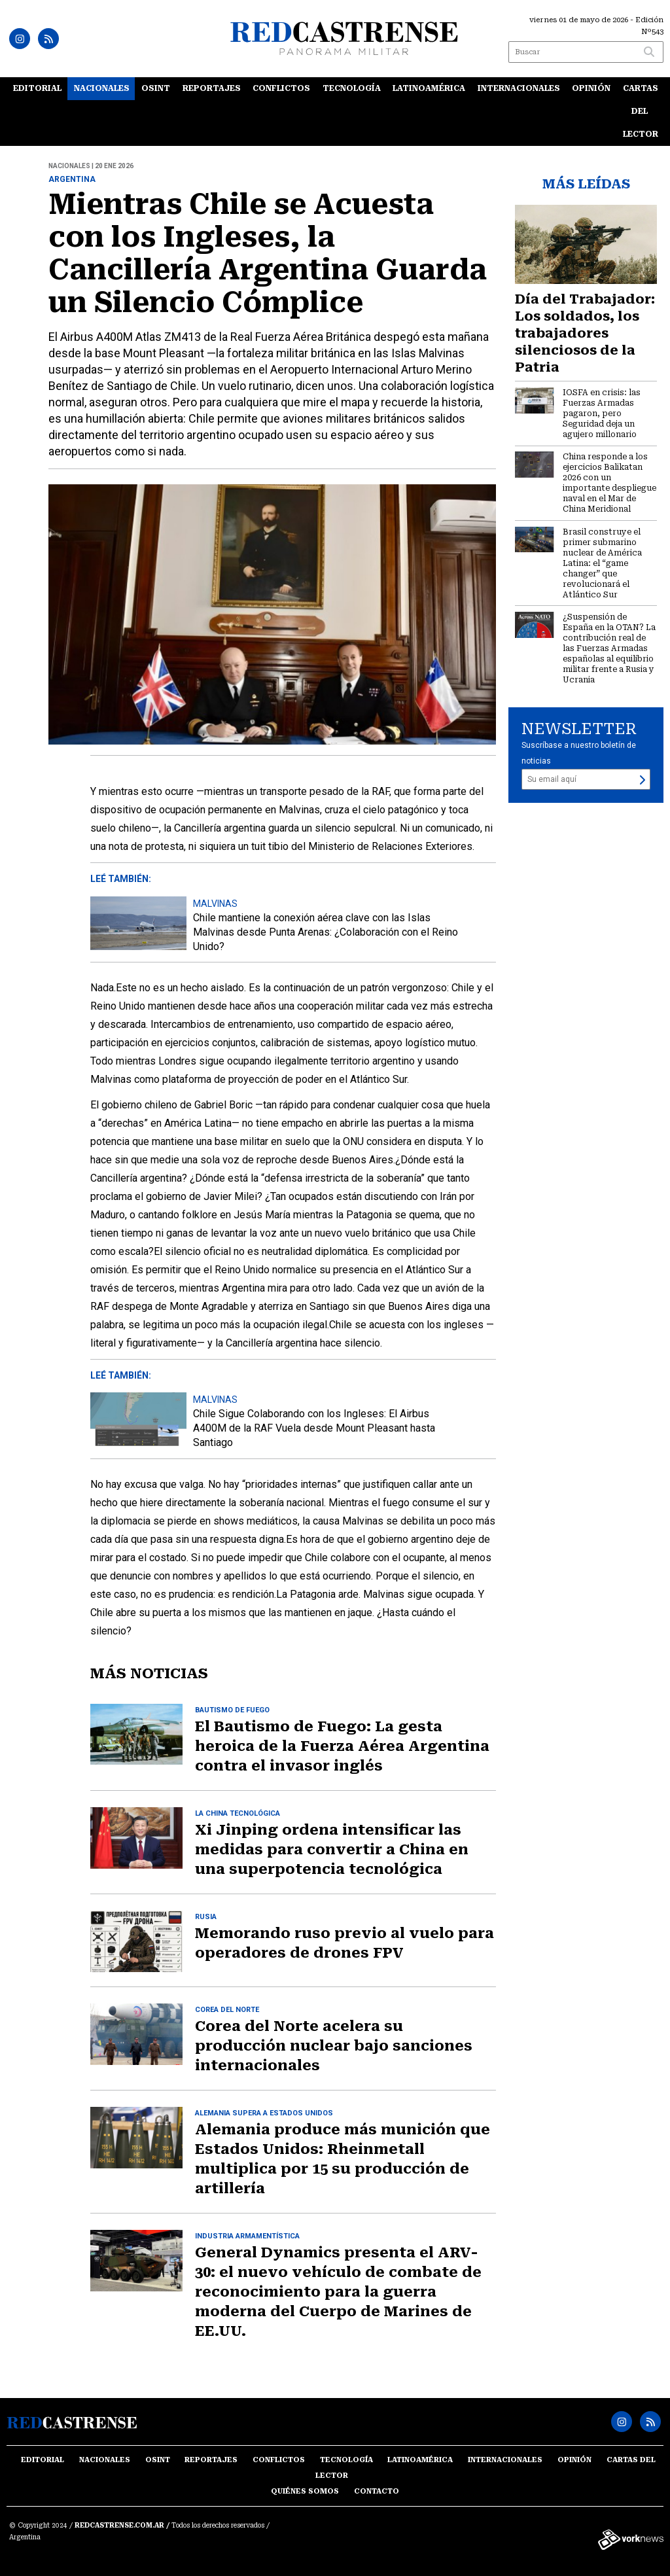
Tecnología (352, 88)
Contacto (376, 2491)
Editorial (37, 88)
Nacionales (102, 88)
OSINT (155, 88)
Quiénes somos (305, 2491)
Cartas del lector (640, 111)
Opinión (591, 88)
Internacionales (519, 88)
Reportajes (212, 88)
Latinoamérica (429, 88)
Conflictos (281, 88)
